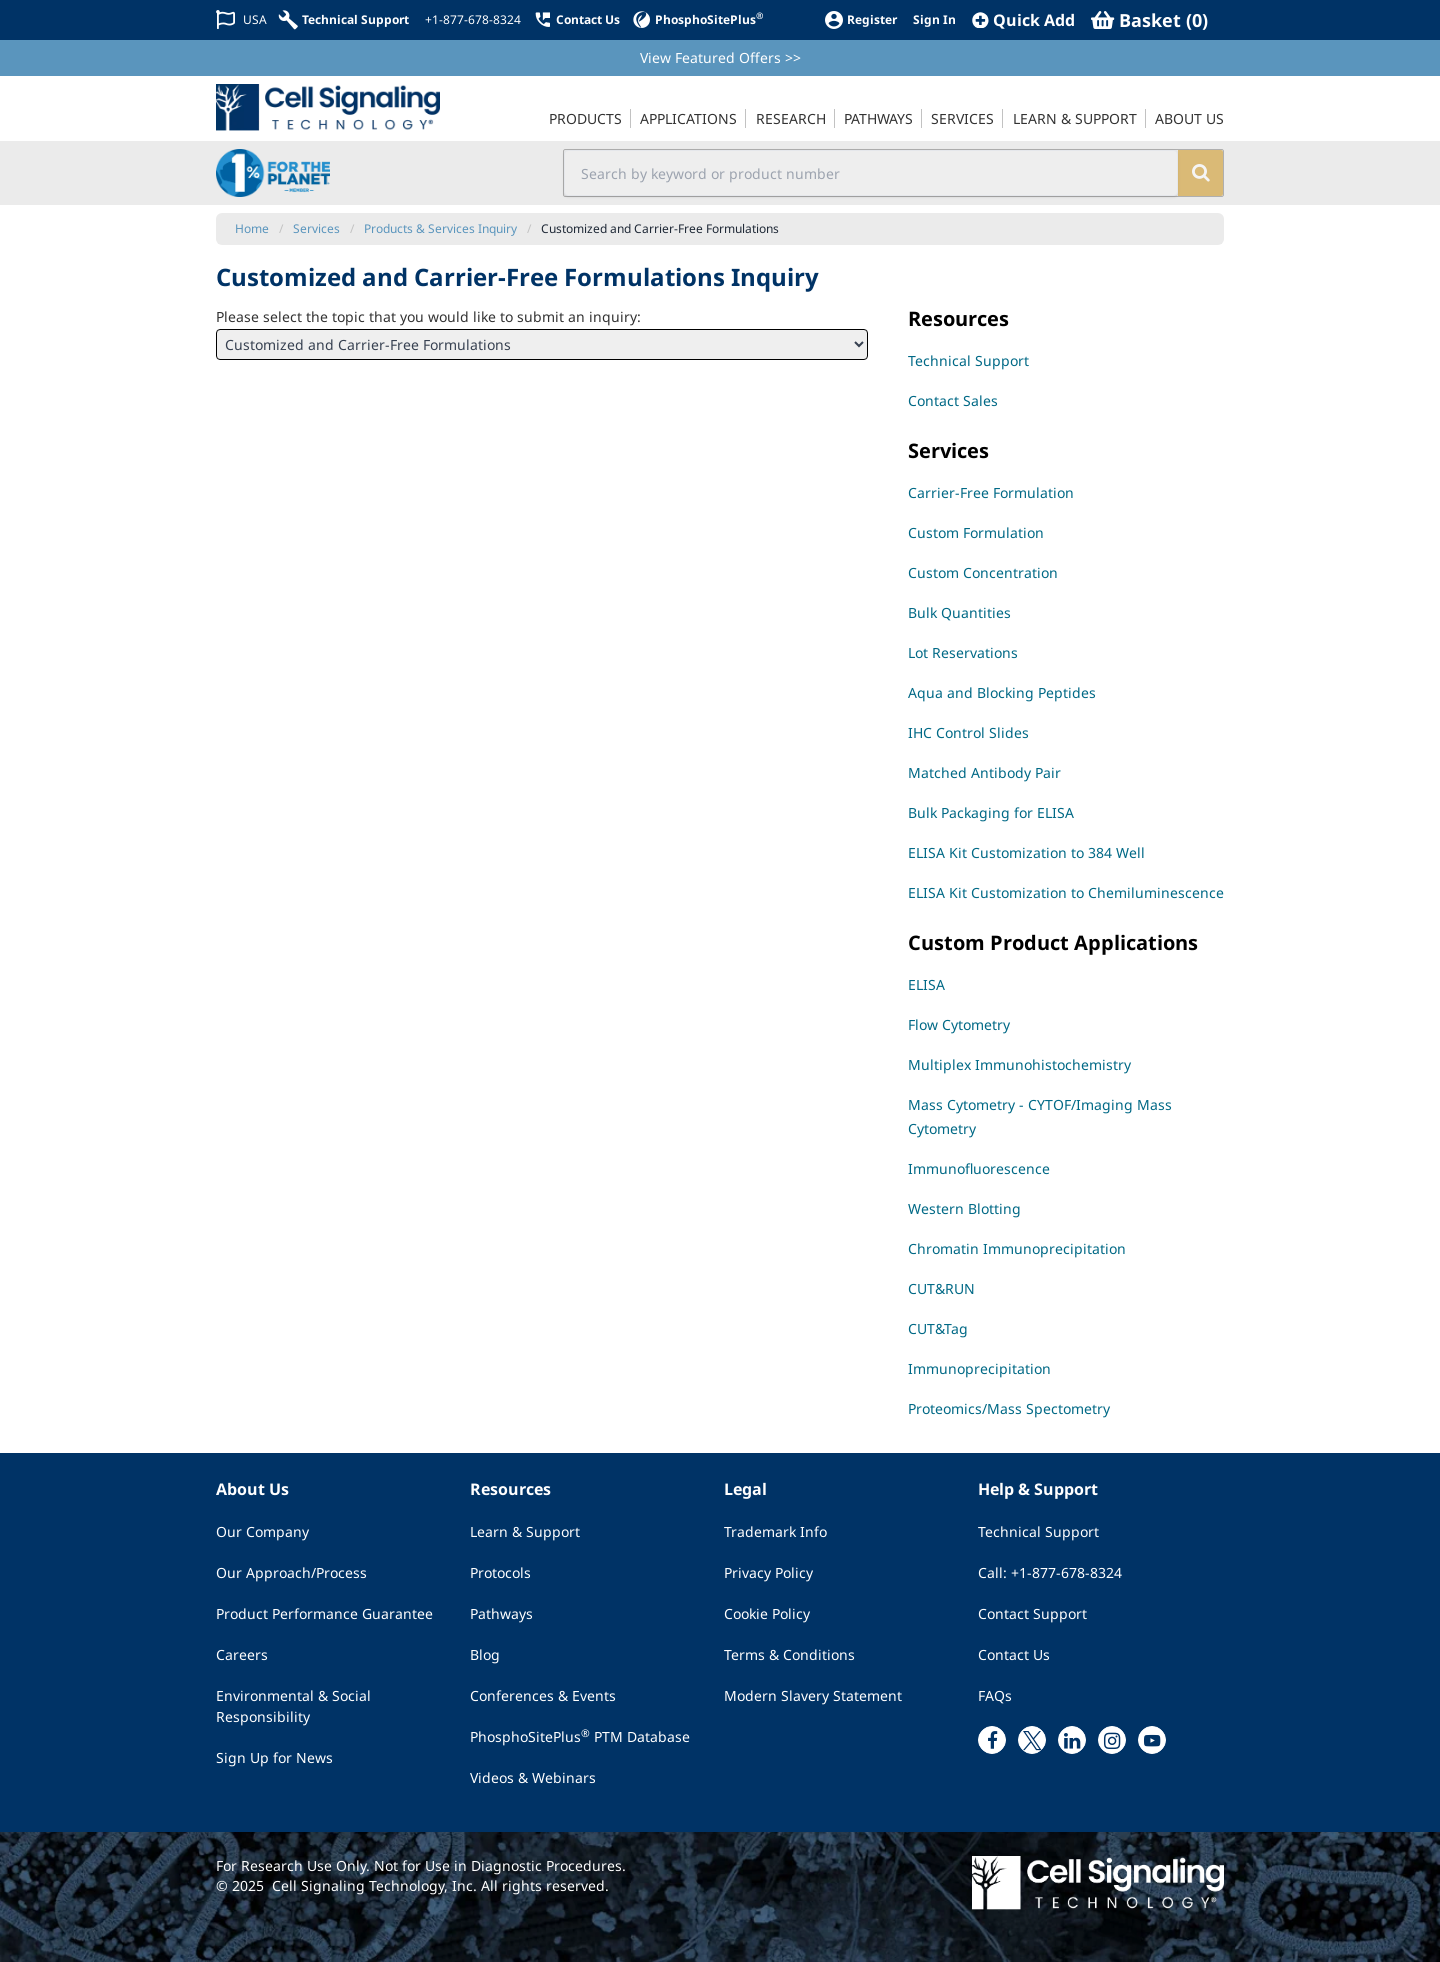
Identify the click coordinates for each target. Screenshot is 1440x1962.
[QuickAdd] (1023, 20)
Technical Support (1038, 1531)
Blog (485, 1654)
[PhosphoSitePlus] (697, 19)
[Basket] (1149, 20)
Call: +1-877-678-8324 (1050, 1572)
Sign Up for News (274, 1757)
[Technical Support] (344, 19)
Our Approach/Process (291, 1572)
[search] (1200, 173)
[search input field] (871, 173)
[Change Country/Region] (241, 19)
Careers (242, 1654)
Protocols (500, 1572)
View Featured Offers (720, 57)
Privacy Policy (768, 1572)
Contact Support (1032, 1613)
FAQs (995, 1695)
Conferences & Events (543, 1695)
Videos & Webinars (533, 1777)
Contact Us (1014, 1654)
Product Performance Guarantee (324, 1613)
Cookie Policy (767, 1613)
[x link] (1032, 1740)
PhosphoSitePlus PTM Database (580, 1736)
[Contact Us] (576, 19)
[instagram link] (1112, 1740)
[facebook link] (992, 1740)
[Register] (860, 19)
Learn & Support (525, 1531)
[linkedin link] (1072, 1740)
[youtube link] (1152, 1740)
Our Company (262, 1531)
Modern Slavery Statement (813, 1695)
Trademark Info (775, 1531)
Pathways (501, 1613)
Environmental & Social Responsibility (293, 1706)
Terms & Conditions (789, 1654)
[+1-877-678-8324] (471, 20)
